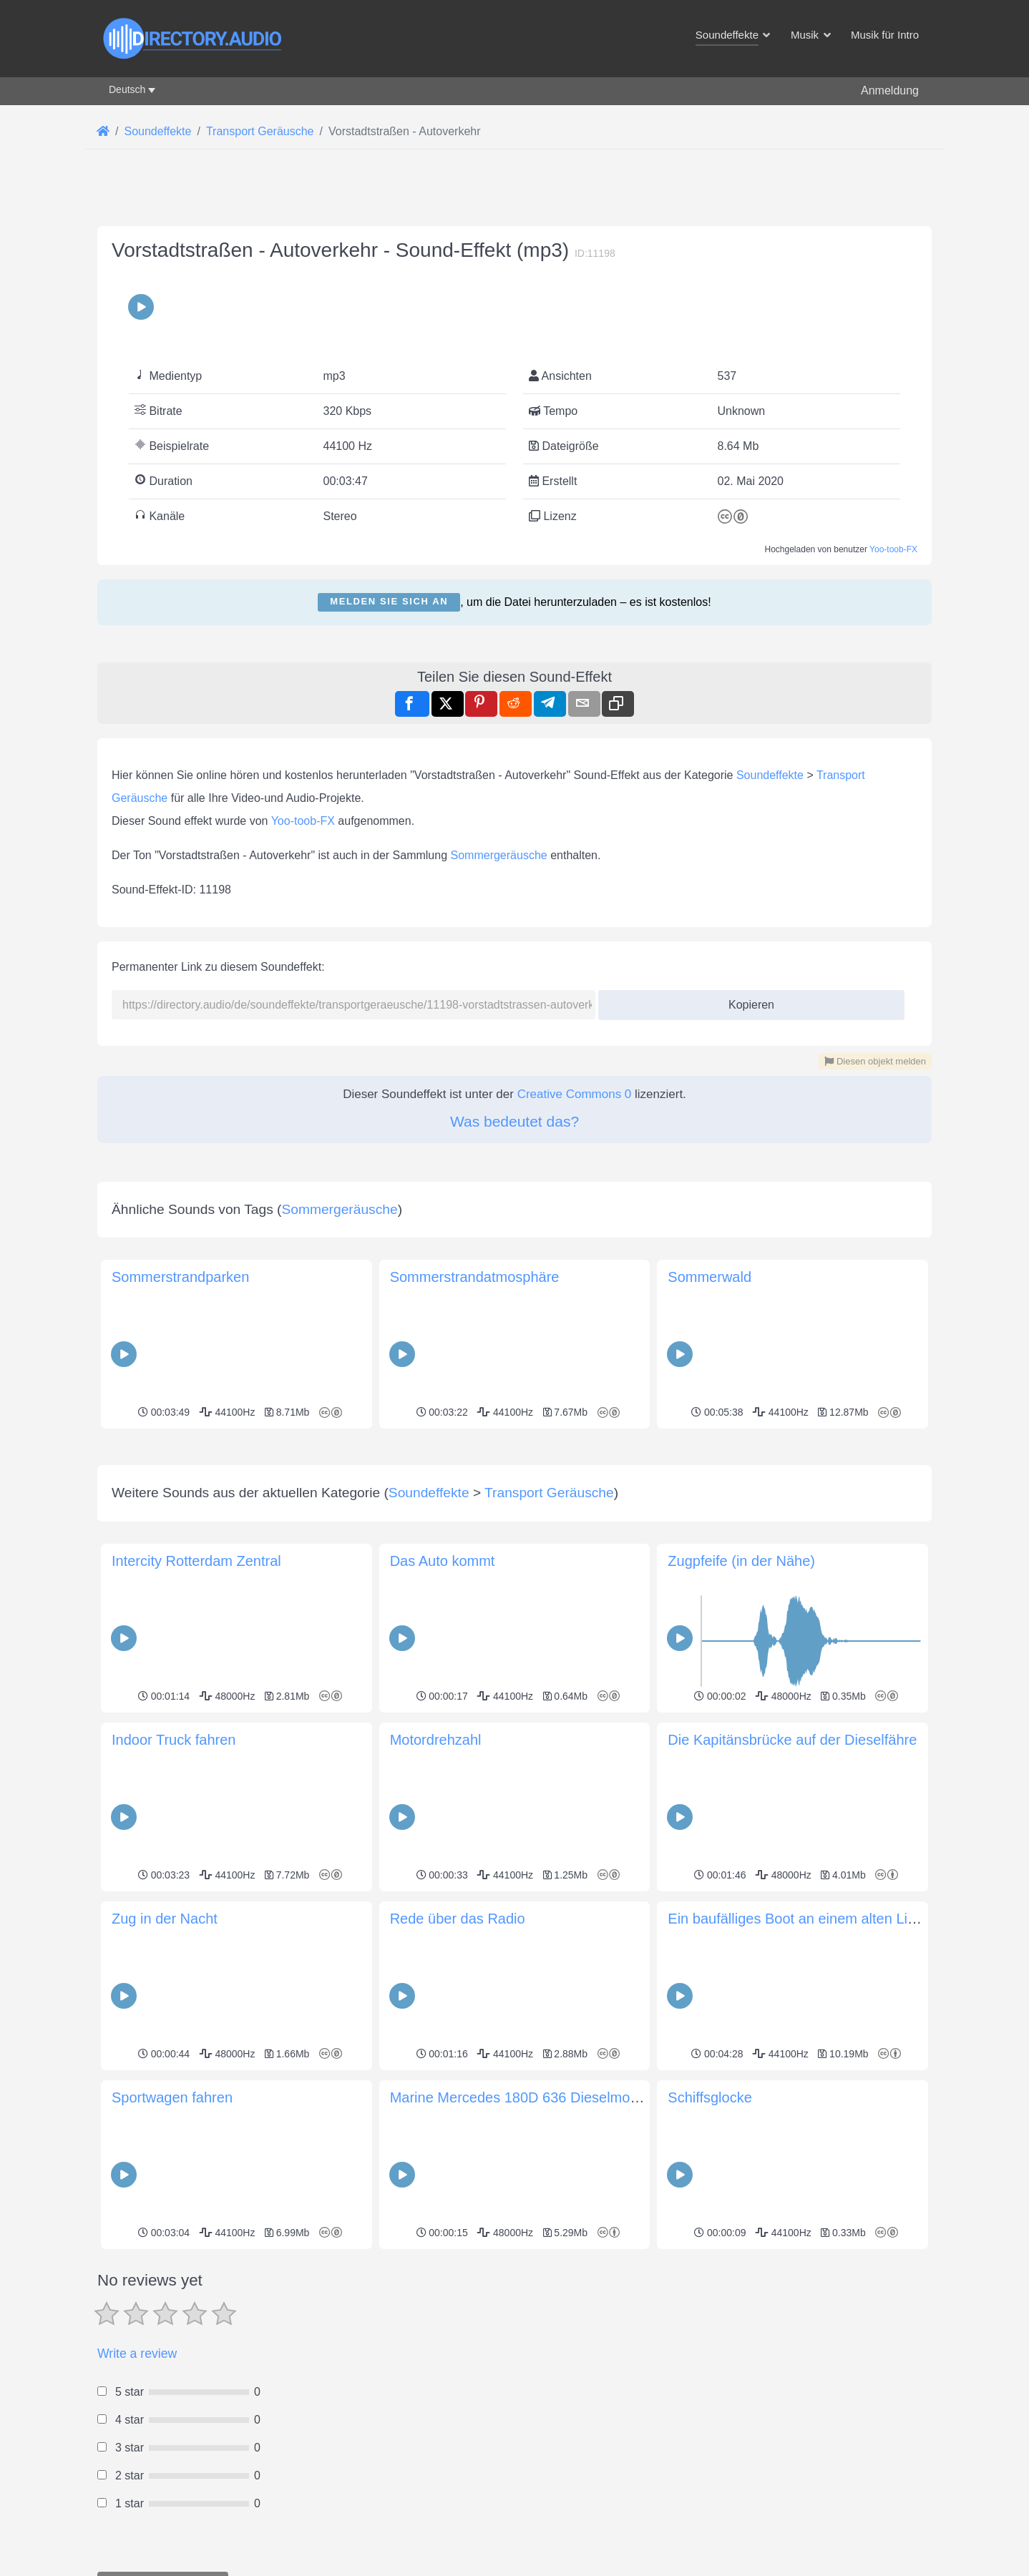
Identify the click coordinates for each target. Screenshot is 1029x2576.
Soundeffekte (770, 775)
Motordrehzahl (436, 1740)
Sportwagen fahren (172, 2097)
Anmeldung (890, 90)
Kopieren (746, 1000)
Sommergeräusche (499, 855)
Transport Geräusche (549, 1492)
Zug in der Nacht (165, 1918)
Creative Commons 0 (574, 1094)
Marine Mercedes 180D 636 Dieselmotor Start (535, 2097)
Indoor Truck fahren (173, 1740)
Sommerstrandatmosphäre (475, 1277)
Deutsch (127, 89)
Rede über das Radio (457, 1918)
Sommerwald (709, 1277)
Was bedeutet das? (514, 1121)
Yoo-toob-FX (893, 549)
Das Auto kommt (442, 1561)
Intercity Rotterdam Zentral (196, 1561)
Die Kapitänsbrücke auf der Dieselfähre (792, 1740)
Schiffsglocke (709, 2097)
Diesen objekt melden (875, 1061)
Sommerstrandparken (180, 1277)
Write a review (137, 2353)
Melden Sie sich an (389, 601)
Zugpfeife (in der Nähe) (741, 1561)
